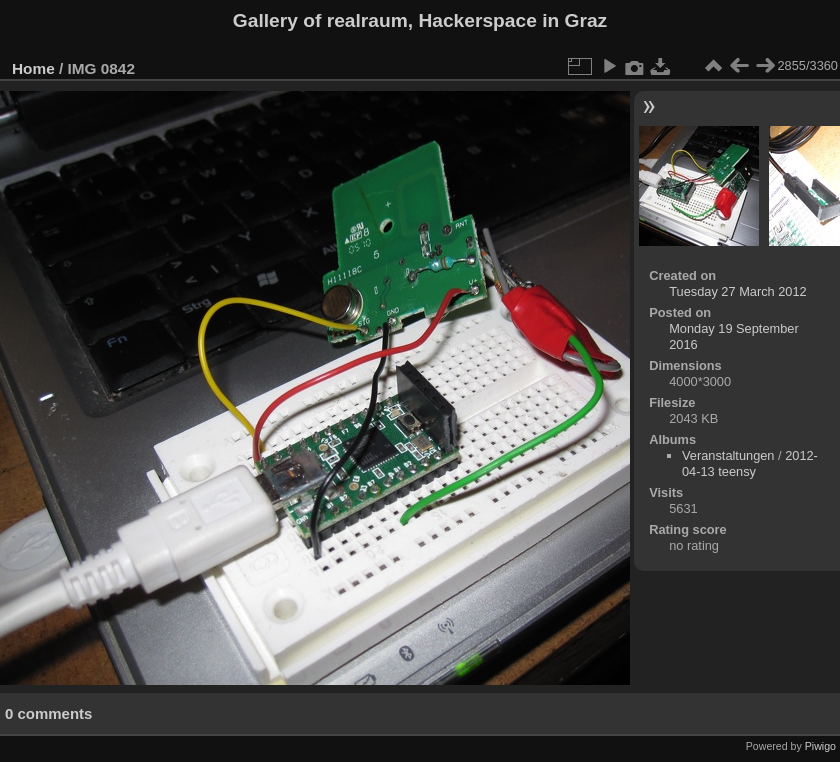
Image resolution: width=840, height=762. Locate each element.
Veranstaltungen (728, 455)
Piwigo (820, 746)
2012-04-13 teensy (750, 463)
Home (33, 68)
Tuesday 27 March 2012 (738, 291)
